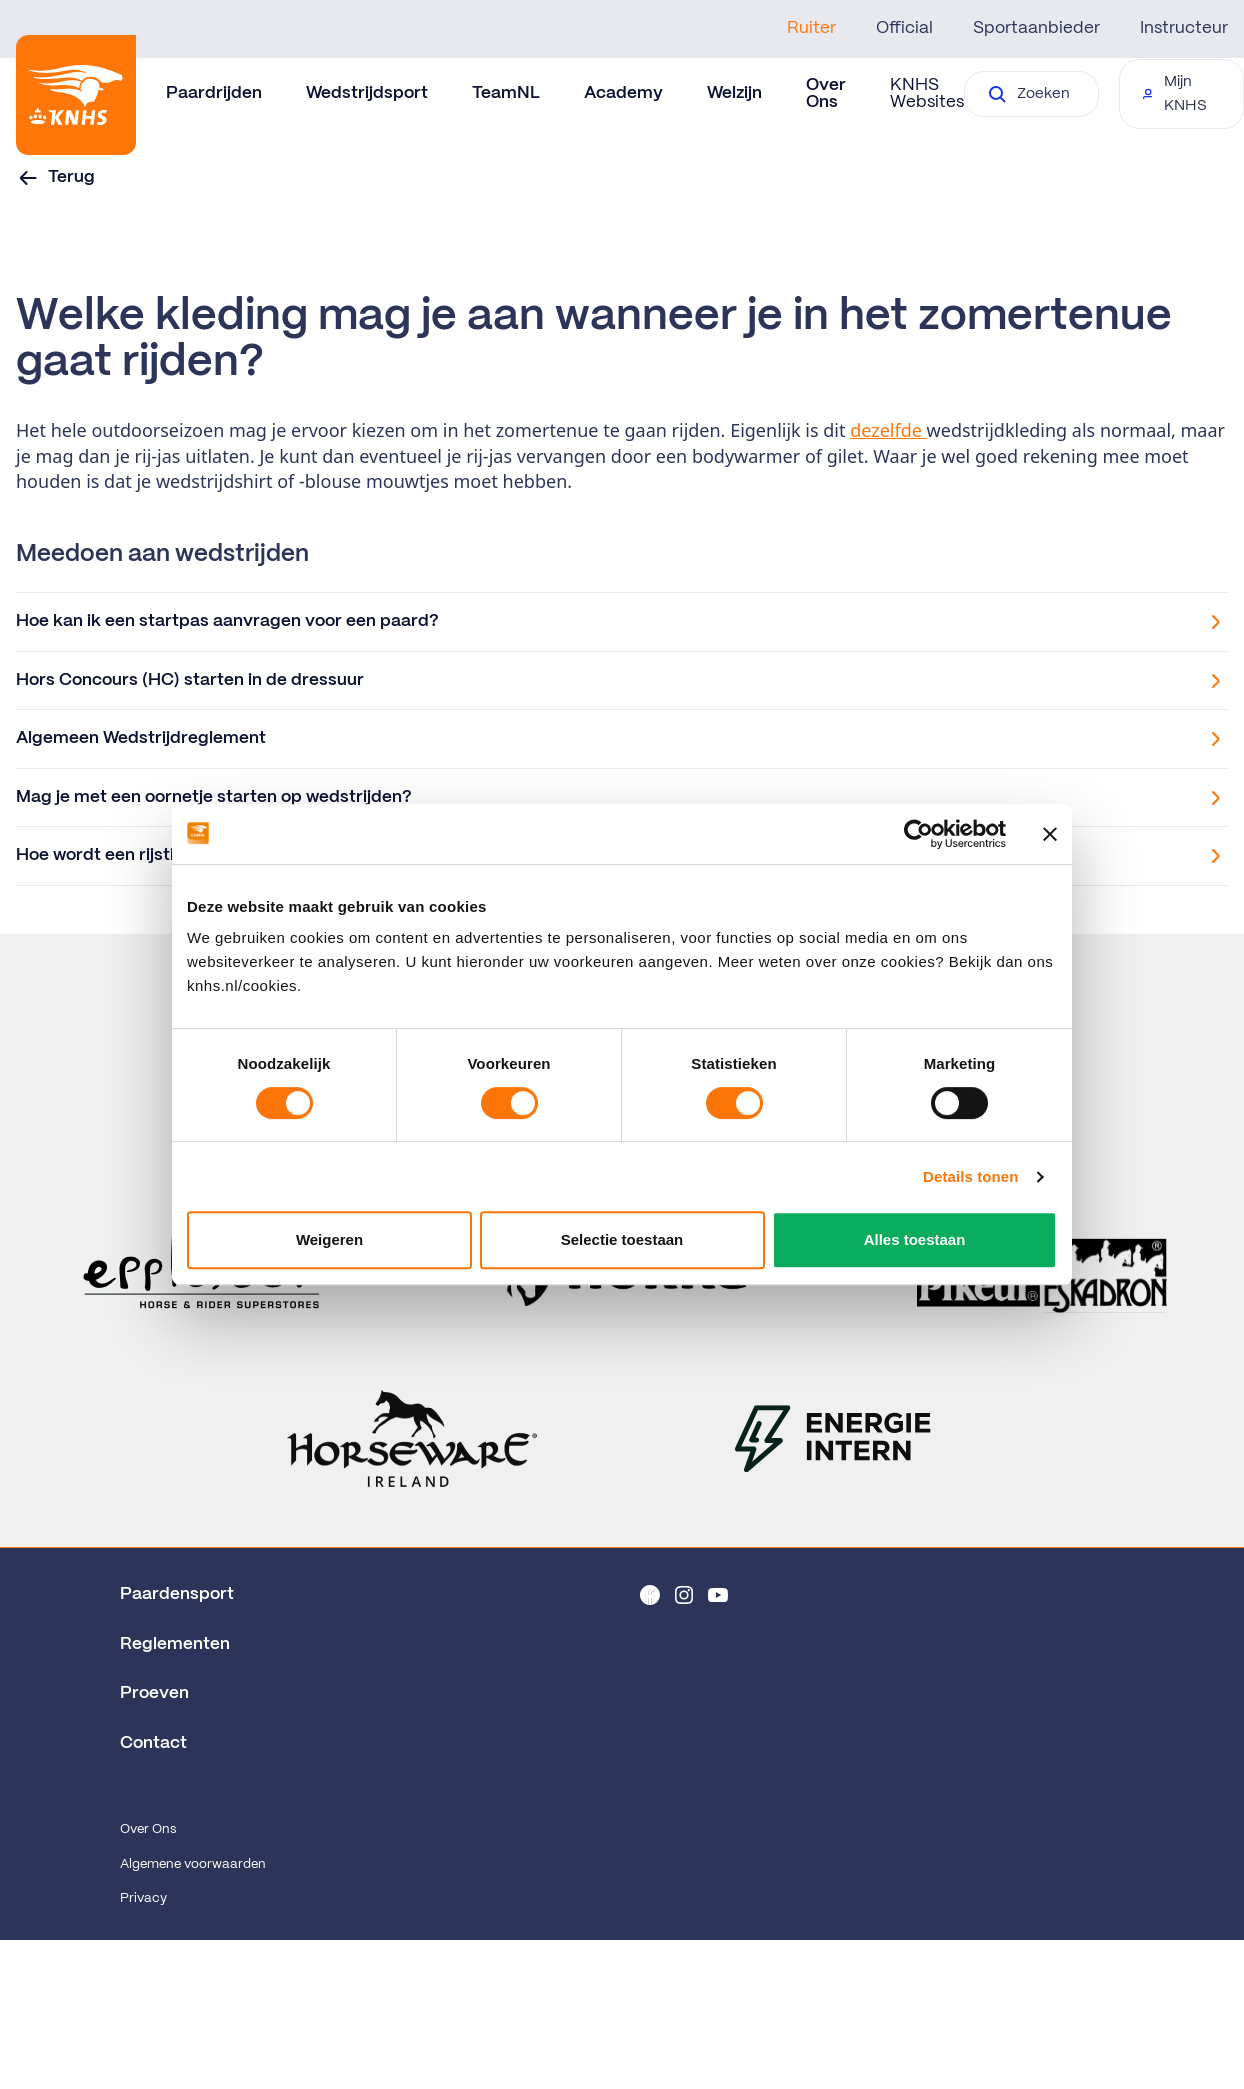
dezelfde (888, 430)
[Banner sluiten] (1050, 834)
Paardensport (177, 1594)
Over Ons (148, 1829)
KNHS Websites (927, 93)
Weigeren (329, 1239)
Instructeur (1184, 28)
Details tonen (970, 1176)
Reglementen (175, 1644)
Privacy (143, 1898)
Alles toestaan (915, 1239)
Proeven (154, 1693)
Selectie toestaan (622, 1239)
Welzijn (734, 93)
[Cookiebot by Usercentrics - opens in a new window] (918, 834)
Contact (153, 1743)
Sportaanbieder (1036, 28)
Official (904, 28)
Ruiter (811, 28)
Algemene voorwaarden (193, 1864)
